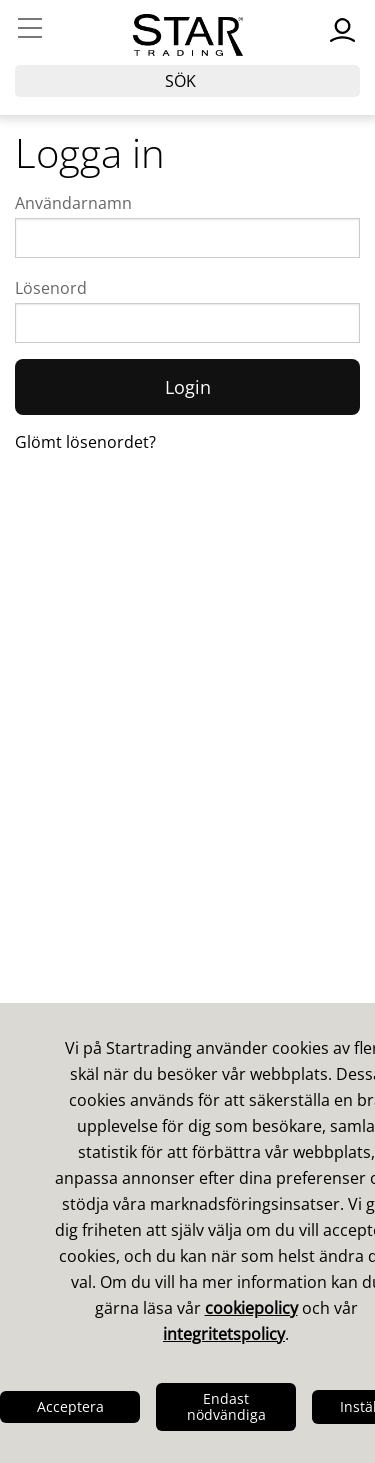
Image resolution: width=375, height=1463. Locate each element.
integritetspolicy (224, 1334)
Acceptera (70, 1406)
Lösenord (51, 288)
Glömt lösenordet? (85, 442)
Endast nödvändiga (226, 1406)
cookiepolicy (251, 1308)
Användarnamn (73, 203)
